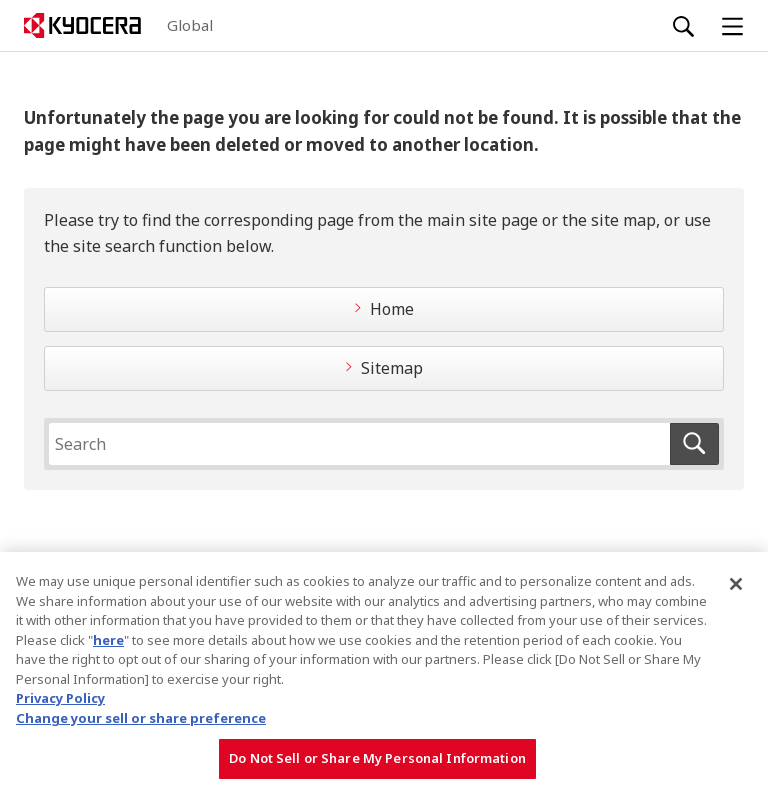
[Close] (736, 584)
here (108, 640)
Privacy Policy (60, 698)
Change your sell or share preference (141, 718)
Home (392, 309)
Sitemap (392, 368)
